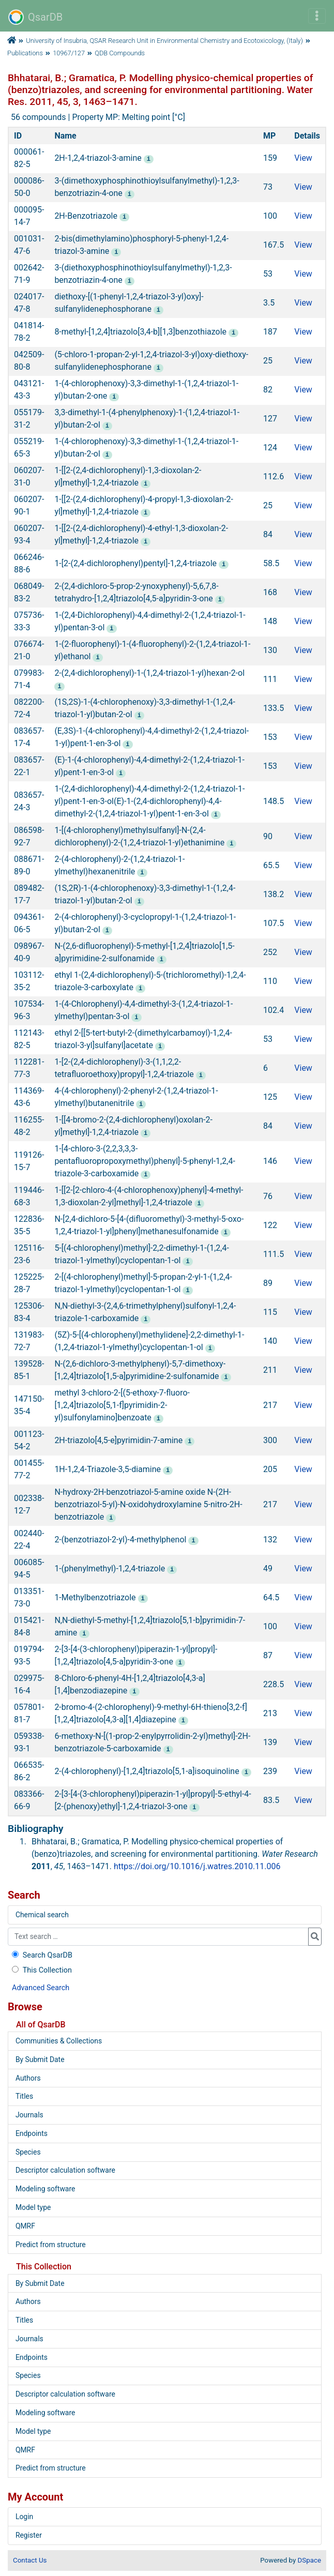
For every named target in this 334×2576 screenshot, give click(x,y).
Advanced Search (40, 1987)
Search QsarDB (41, 1955)
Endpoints (32, 2133)
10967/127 (69, 53)
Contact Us (30, 2560)
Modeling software (45, 2189)
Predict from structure (51, 2244)
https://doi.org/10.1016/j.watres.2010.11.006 (197, 1866)
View (303, 158)
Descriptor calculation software (65, 2170)
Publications (25, 53)
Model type (33, 2207)
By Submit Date (40, 2059)
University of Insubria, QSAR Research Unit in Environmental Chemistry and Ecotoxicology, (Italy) (164, 40)
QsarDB (35, 17)
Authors (28, 2078)
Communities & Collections (59, 2041)
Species (28, 2152)
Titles (24, 2096)
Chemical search (42, 1915)
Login (24, 2516)
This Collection (41, 1970)
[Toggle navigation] (317, 16)
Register (29, 2535)
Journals (29, 2115)
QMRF (25, 2226)
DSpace (309, 2560)
